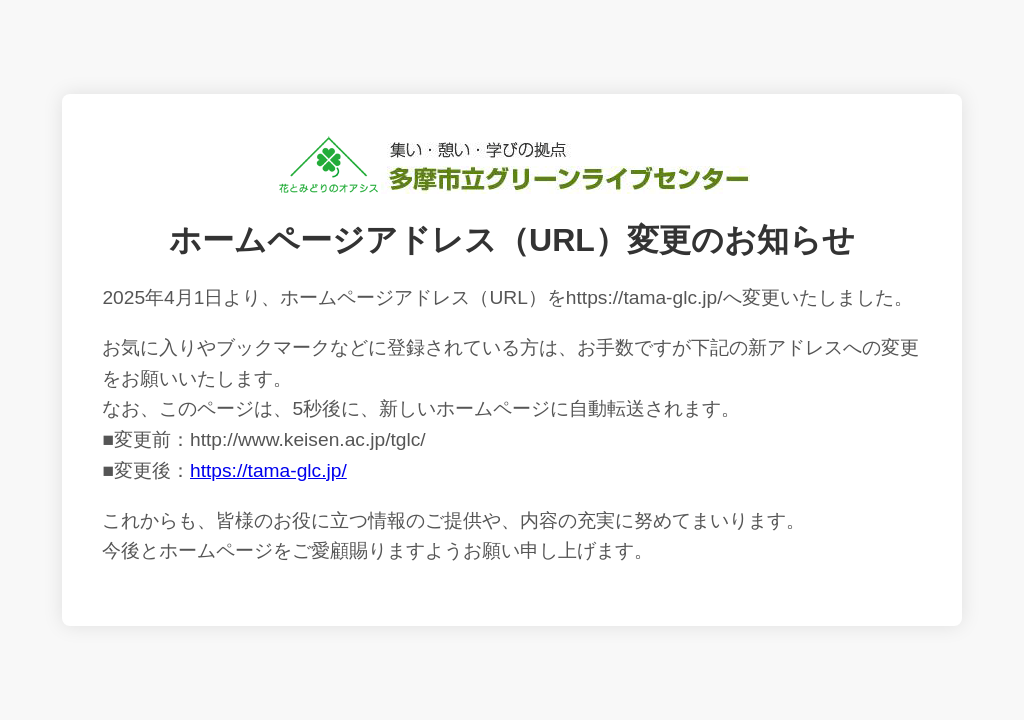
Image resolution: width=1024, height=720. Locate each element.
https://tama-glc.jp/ (268, 470)
